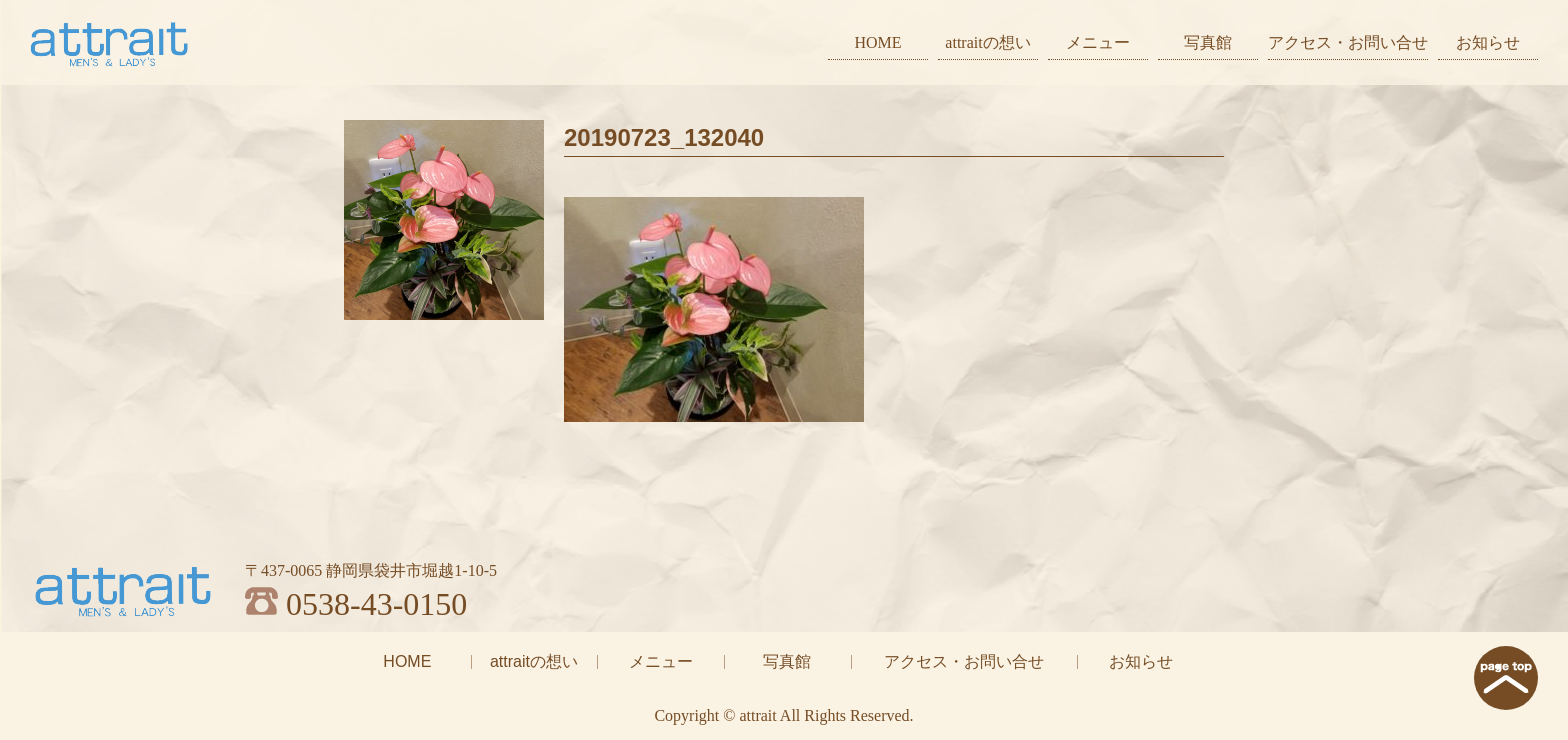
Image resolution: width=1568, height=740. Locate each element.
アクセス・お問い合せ (1348, 42)
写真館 (1208, 42)
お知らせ (1488, 42)
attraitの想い (987, 42)
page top (1506, 678)
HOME (877, 42)
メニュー (1098, 42)
